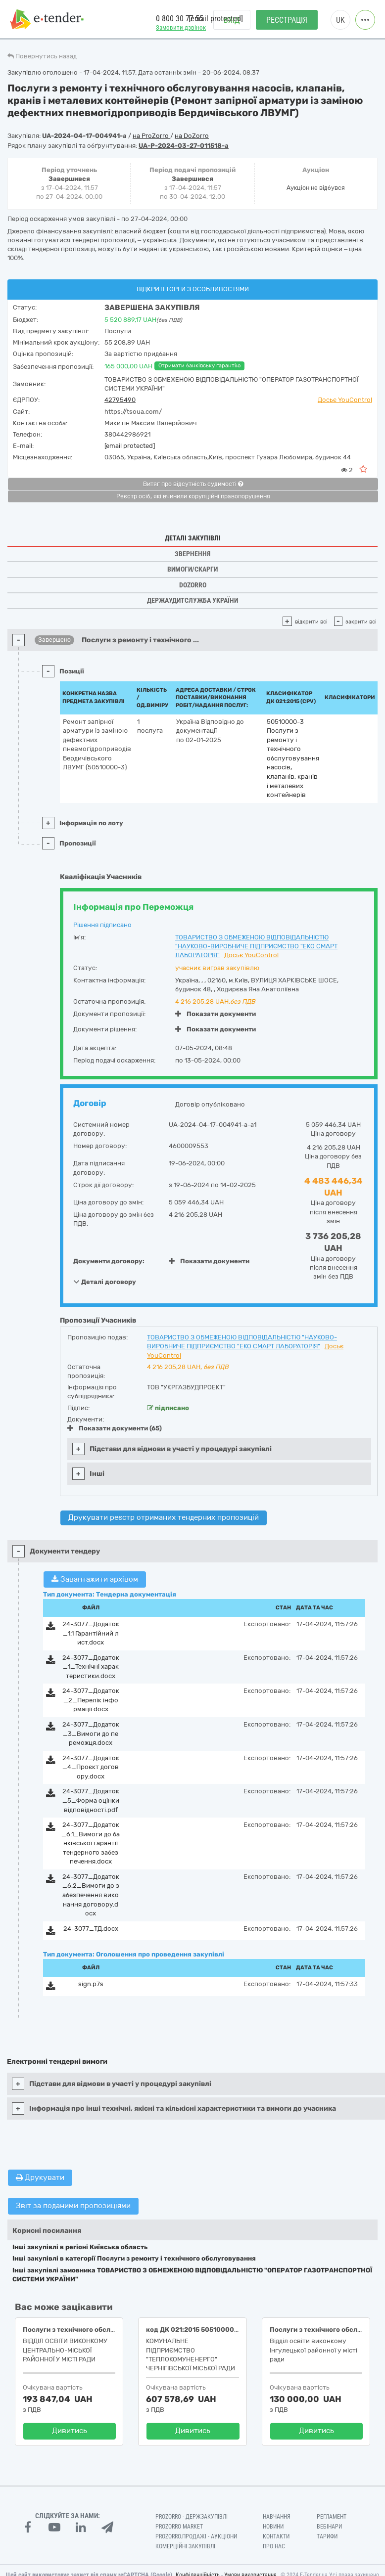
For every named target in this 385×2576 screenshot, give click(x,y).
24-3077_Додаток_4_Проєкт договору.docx (90, 1767)
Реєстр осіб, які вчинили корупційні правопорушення (193, 496)
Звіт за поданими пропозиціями (73, 2205)
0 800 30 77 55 (179, 19)
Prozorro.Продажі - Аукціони (196, 2536)
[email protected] (129, 445)
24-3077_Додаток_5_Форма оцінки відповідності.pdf (90, 1800)
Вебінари (329, 2526)
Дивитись (69, 2430)
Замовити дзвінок (181, 27)
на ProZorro (151, 135)
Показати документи (215, 1014)
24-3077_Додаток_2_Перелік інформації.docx (90, 1700)
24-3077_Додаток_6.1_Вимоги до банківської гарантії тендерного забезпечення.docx (90, 1843)
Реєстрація (286, 20)
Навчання (276, 2516)
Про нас (274, 2546)
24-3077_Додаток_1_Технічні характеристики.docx (90, 1667)
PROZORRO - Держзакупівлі (191, 2516)
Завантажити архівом (94, 1579)
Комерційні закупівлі (185, 2546)
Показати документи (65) (114, 1428)
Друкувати (40, 2177)
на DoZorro (192, 135)
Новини (273, 2526)
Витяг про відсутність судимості (193, 484)
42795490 (120, 399)
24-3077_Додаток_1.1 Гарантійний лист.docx (90, 1633)
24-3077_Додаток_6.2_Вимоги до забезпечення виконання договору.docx (90, 1895)
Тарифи (327, 2536)
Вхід (232, 20)
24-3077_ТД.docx (90, 1928)
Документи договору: (108, 1261)
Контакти (276, 2536)
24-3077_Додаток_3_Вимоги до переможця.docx (90, 1733)
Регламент (331, 2516)
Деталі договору (104, 1282)
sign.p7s (90, 1984)
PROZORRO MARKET (179, 2526)
